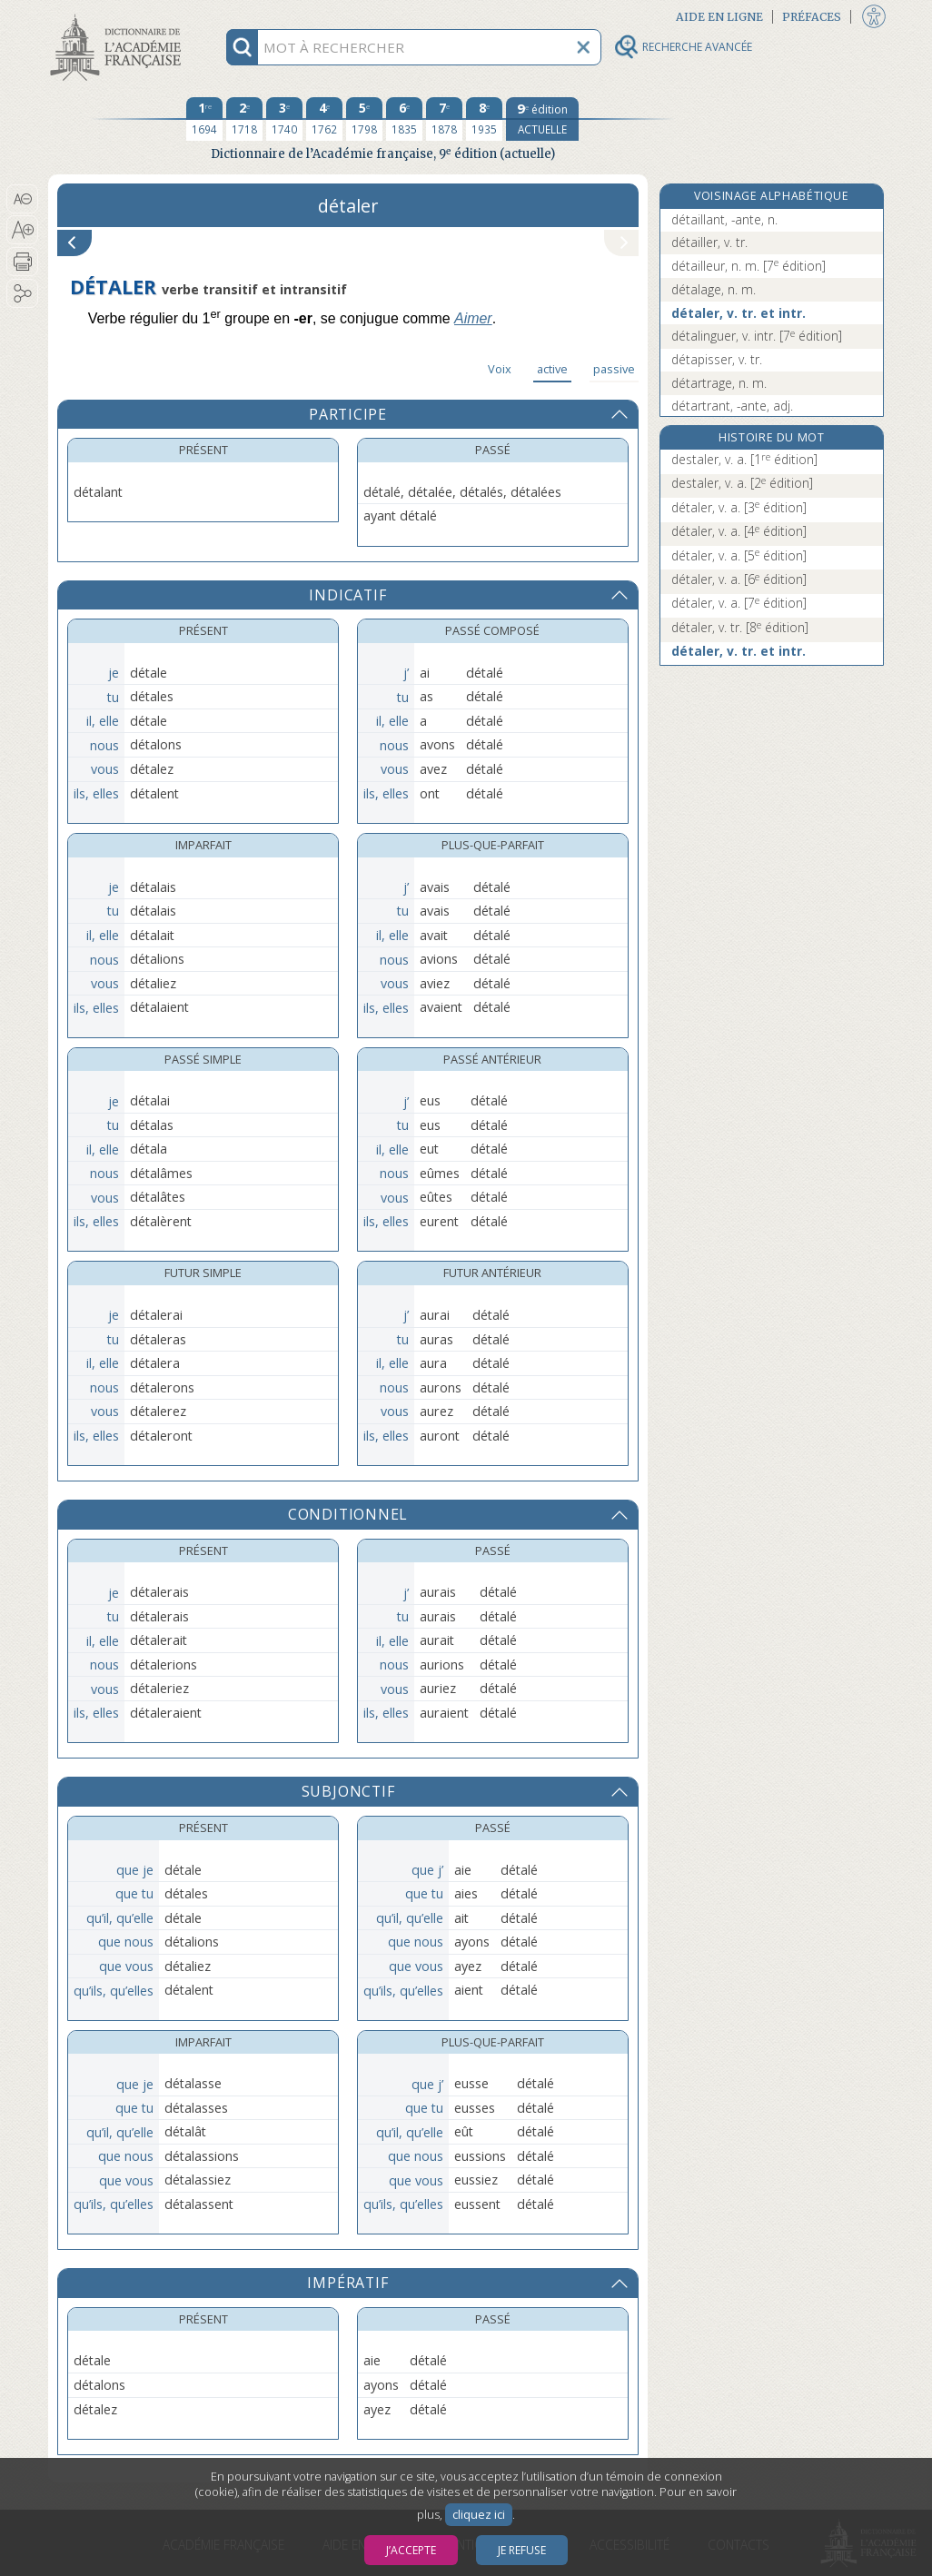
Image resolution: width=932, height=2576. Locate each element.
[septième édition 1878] (444, 119)
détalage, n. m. (713, 289)
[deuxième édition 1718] (244, 119)
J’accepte (411, 2550)
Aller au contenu (119, 16)
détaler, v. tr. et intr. (738, 313)
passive (614, 369)
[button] (22, 198)
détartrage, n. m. (719, 382)
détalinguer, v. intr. (756, 335)
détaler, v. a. (739, 507)
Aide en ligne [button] (719, 17)
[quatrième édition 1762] (324, 119)
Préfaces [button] (811, 17)
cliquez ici (478, 2514)
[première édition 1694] (204, 119)
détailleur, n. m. (748, 265)
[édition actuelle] (542, 119)
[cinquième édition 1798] (364, 119)
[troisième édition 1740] (284, 119)
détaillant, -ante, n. (724, 219)
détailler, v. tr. (709, 242)
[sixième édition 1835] (404, 119)
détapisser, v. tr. (716, 359)
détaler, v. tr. (739, 627)
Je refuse (522, 2550)
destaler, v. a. (744, 459)
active (552, 369)
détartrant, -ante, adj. (732, 405)
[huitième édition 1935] (484, 119)
